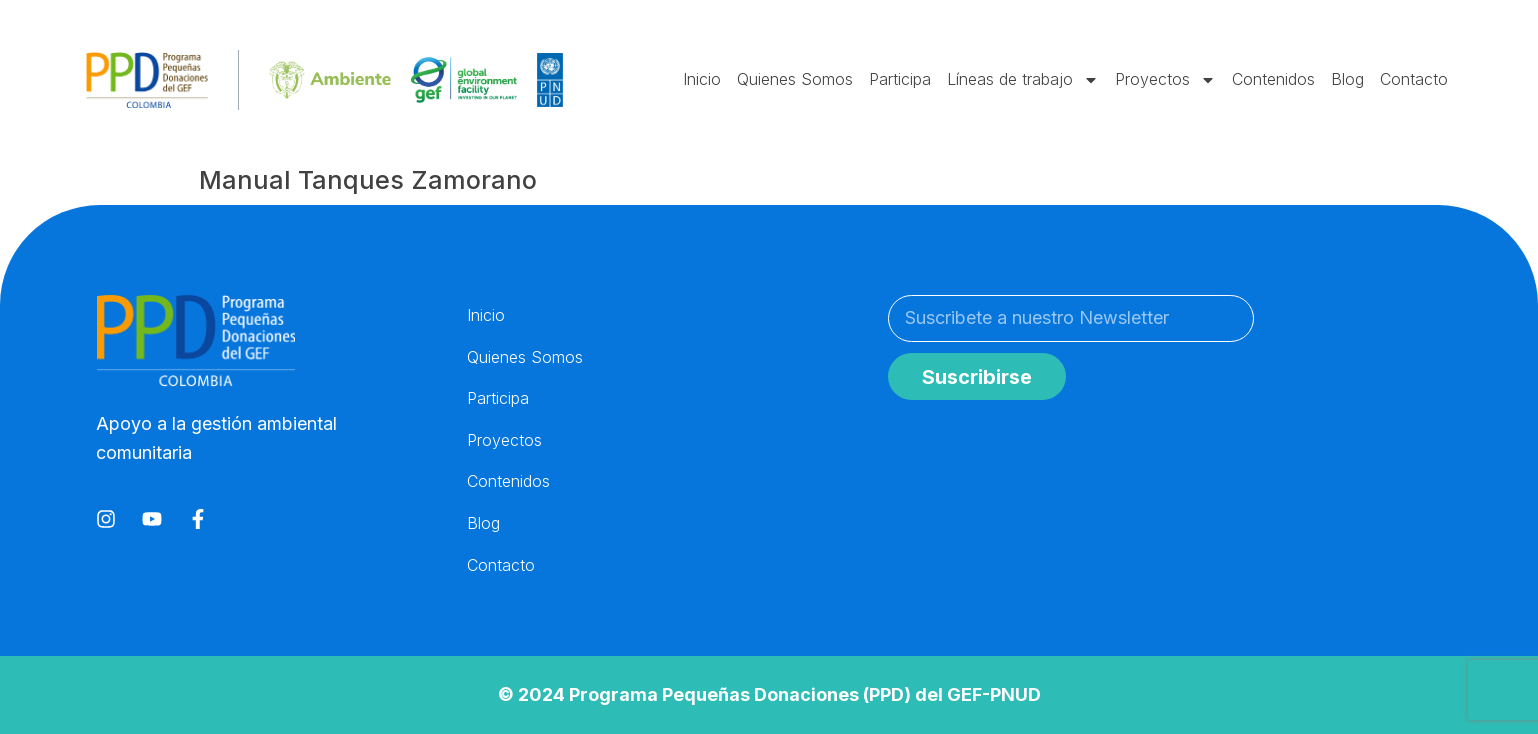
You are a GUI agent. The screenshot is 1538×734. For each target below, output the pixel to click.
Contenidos (1273, 79)
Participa (900, 79)
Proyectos (1165, 80)
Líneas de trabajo (1023, 80)
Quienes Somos (795, 79)
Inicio (702, 79)
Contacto (1414, 79)
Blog (1347, 79)
